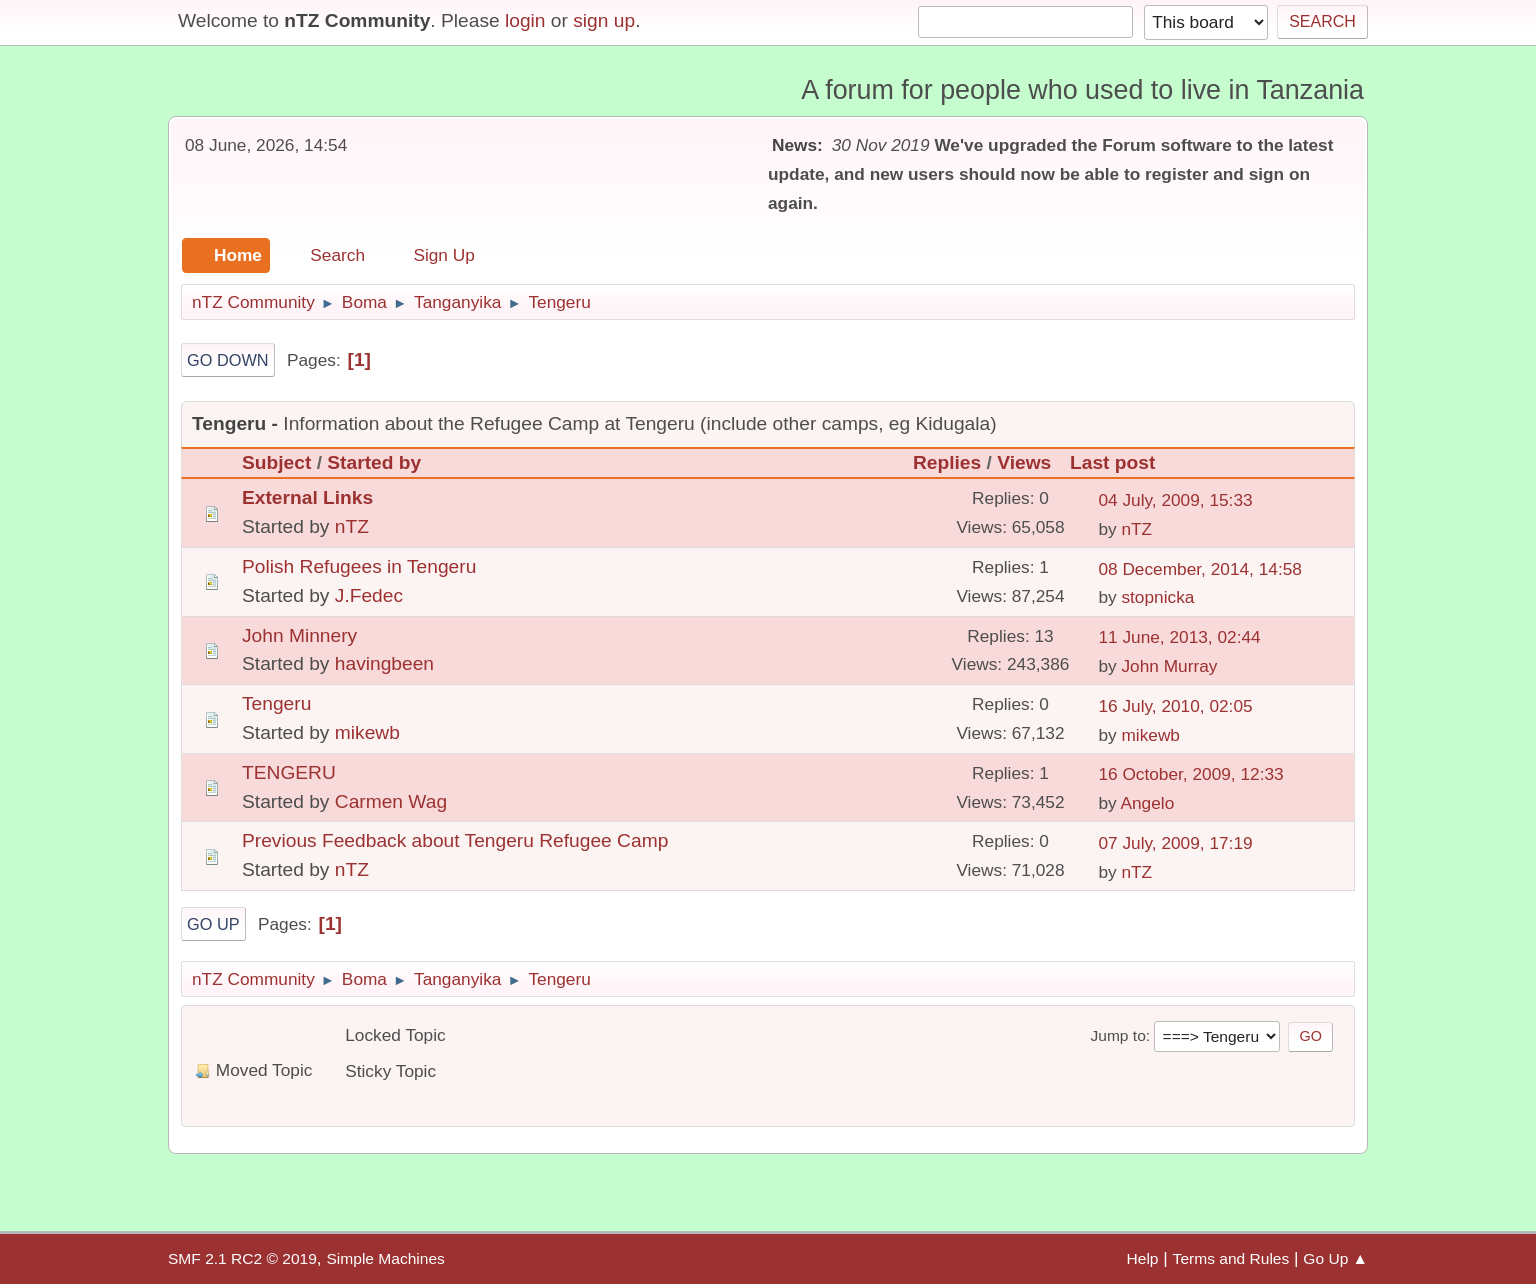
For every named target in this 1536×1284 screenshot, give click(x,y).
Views (1024, 462)
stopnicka (1157, 597)
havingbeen (384, 663)
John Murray (1169, 666)
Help (1143, 1258)
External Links (307, 497)
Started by (374, 462)
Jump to (1117, 1035)
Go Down (228, 360)
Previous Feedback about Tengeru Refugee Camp (455, 840)
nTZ (352, 526)
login (525, 20)
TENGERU (289, 772)
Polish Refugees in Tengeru (359, 566)
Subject (276, 462)
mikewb (367, 732)
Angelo (1147, 803)
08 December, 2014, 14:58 (1200, 569)
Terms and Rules (1231, 1258)
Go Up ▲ (1335, 1258)
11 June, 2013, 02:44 (1179, 637)
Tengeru (276, 703)
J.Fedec (369, 595)
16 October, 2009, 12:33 (1190, 774)
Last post (1121, 462)
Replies (947, 462)
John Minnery (299, 635)
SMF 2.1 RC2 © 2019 (242, 1258)
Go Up (213, 924)
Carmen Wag (391, 801)
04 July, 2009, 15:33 (1175, 500)
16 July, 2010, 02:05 (1175, 706)
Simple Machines (385, 1258)
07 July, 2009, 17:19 (1175, 843)
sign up (604, 20)
